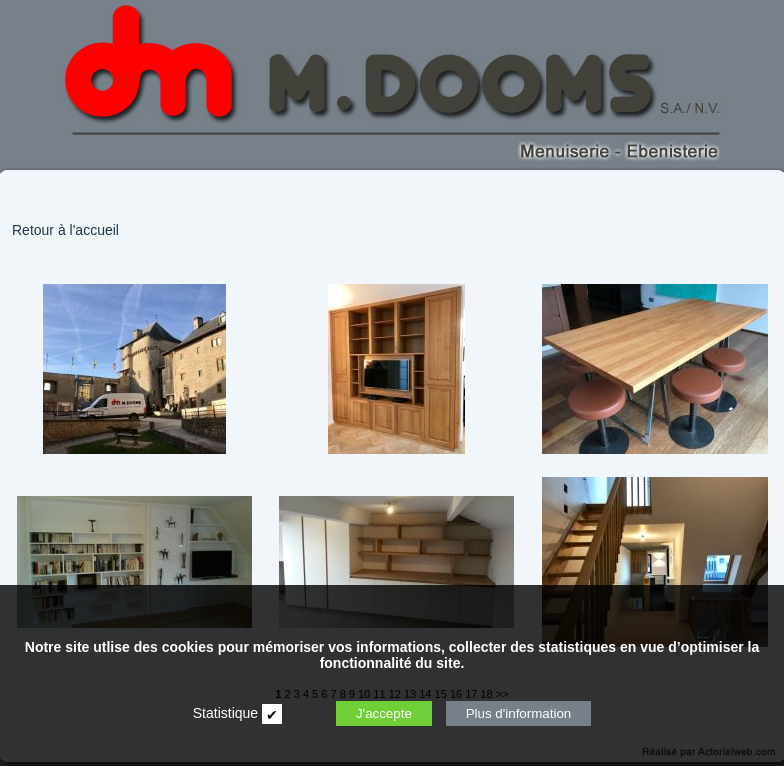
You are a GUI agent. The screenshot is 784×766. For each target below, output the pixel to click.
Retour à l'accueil (65, 230)
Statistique (225, 713)
